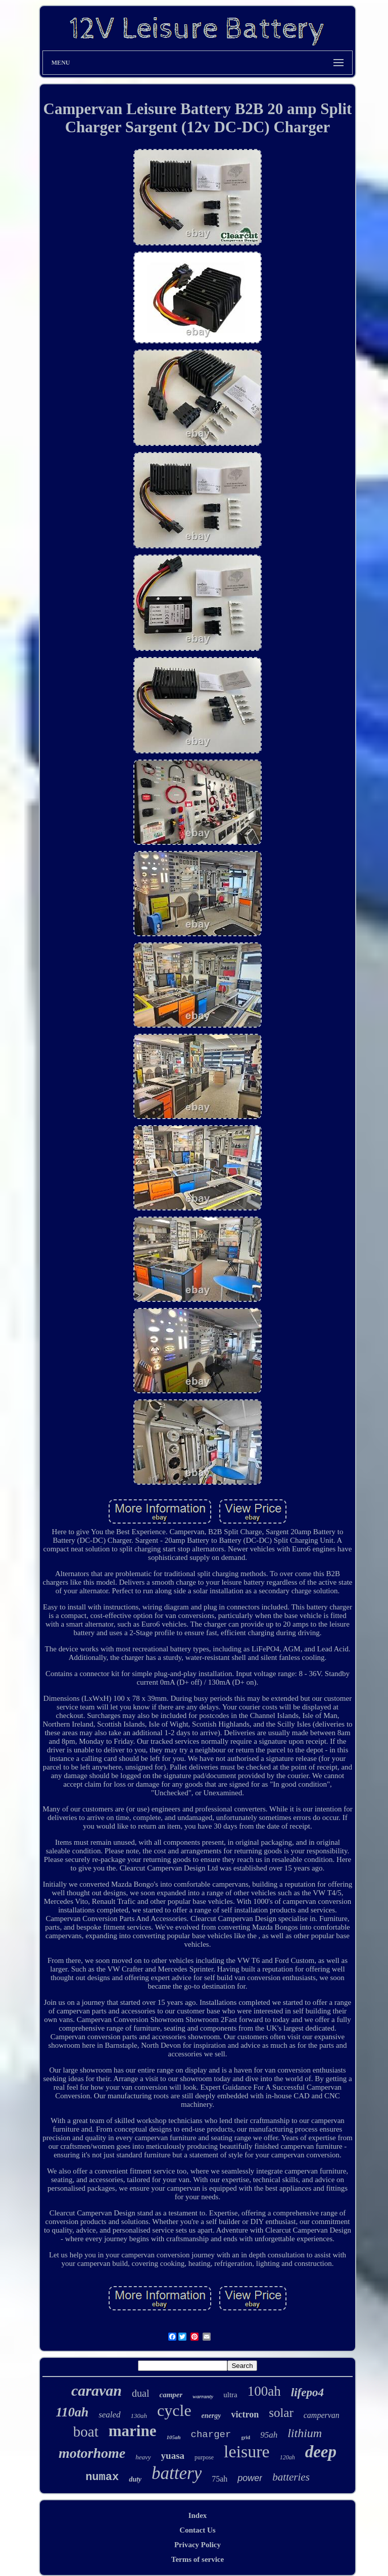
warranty (202, 2396)
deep (320, 2452)
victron (245, 2414)
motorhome (92, 2453)
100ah (264, 2391)
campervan (322, 2415)
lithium (304, 2433)
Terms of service (197, 2559)
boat (86, 2431)
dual (140, 2393)
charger (211, 2434)
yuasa (172, 2455)
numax (102, 2477)
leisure (247, 2451)
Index (197, 2515)
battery (177, 2473)
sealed (109, 2414)
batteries (291, 2477)
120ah (287, 2457)
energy (211, 2415)
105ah (173, 2437)
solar (281, 2412)
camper (170, 2395)
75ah (219, 2478)
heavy (143, 2457)
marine (133, 2431)
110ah (72, 2412)
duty (135, 2479)
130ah (139, 2415)
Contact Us (197, 2530)
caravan (96, 2390)
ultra (230, 2395)
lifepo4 (307, 2392)
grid (245, 2437)
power (249, 2478)
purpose (204, 2457)
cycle (174, 2410)
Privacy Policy (197, 2545)
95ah (268, 2435)
